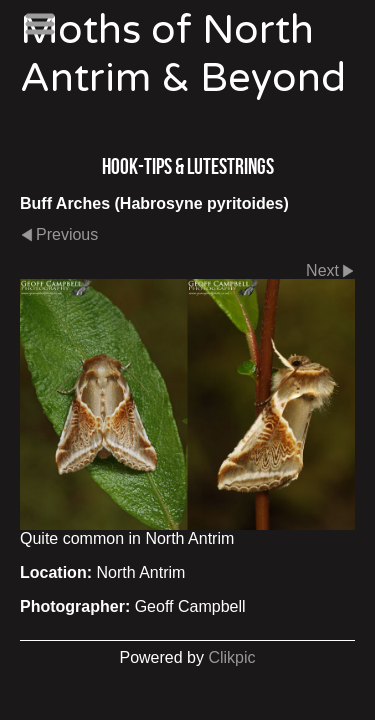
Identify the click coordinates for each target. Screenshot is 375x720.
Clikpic (231, 657)
